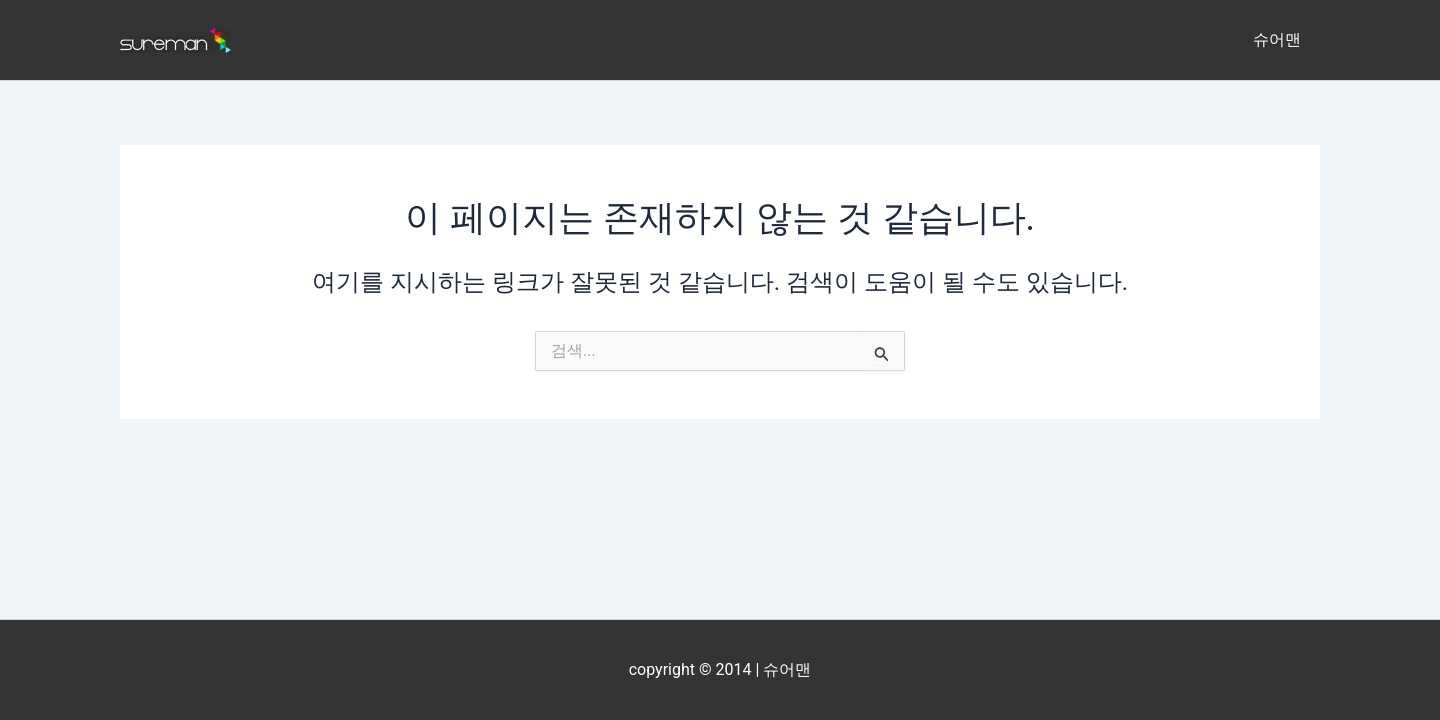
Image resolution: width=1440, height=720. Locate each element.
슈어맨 (1280, 39)
